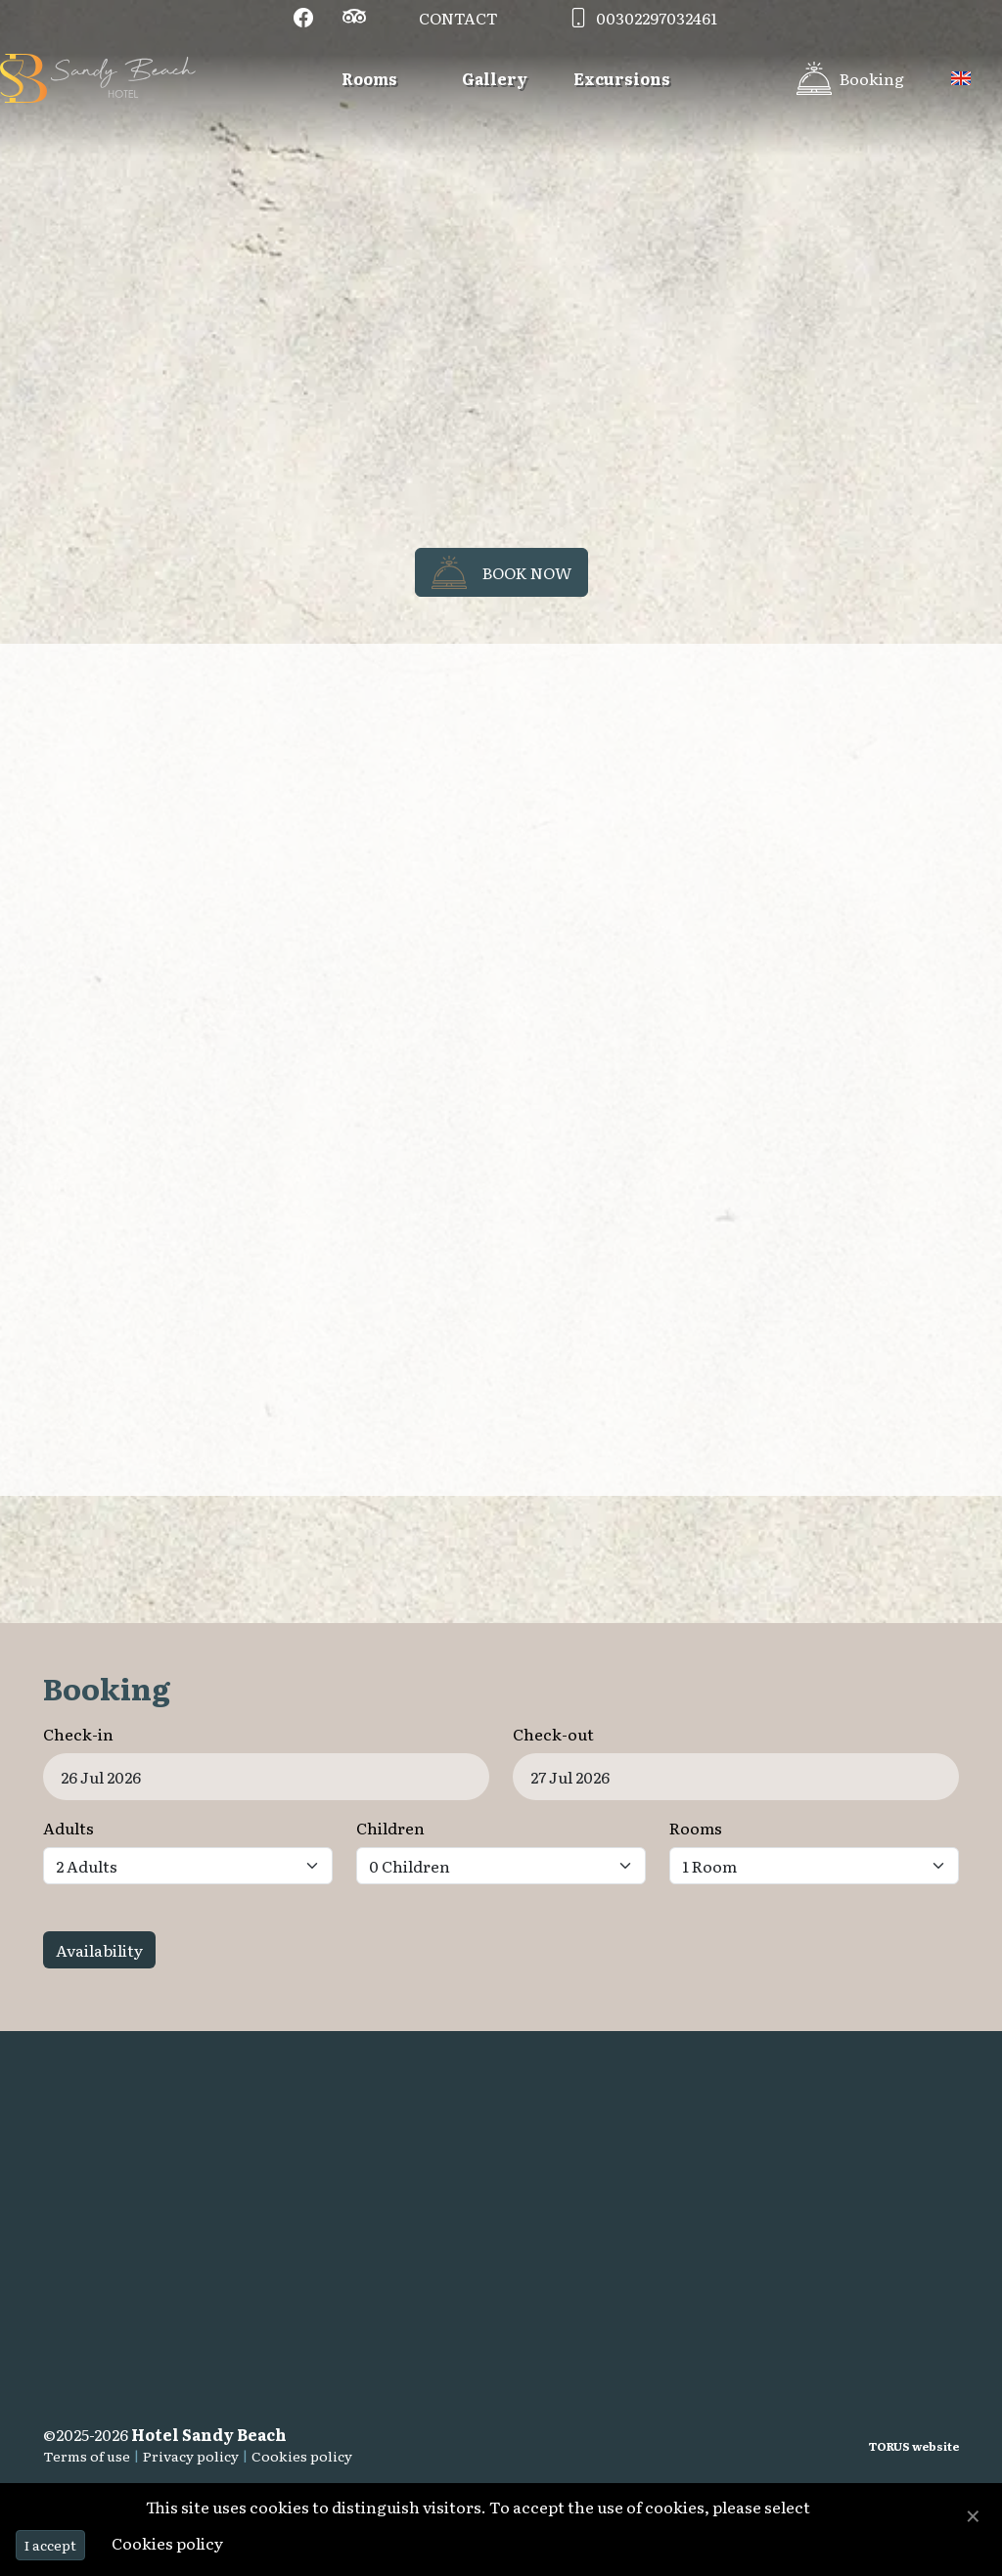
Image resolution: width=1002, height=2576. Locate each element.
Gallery (494, 78)
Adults (68, 1827)
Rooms (369, 78)
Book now (501, 572)
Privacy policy (191, 2455)
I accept (50, 2544)
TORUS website (914, 2446)
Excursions (621, 78)
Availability (99, 1950)
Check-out (553, 1733)
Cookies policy (301, 2455)
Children (390, 1827)
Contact (458, 17)
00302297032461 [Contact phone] (639, 17)
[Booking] (850, 78)
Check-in (78, 1733)
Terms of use (86, 2455)
